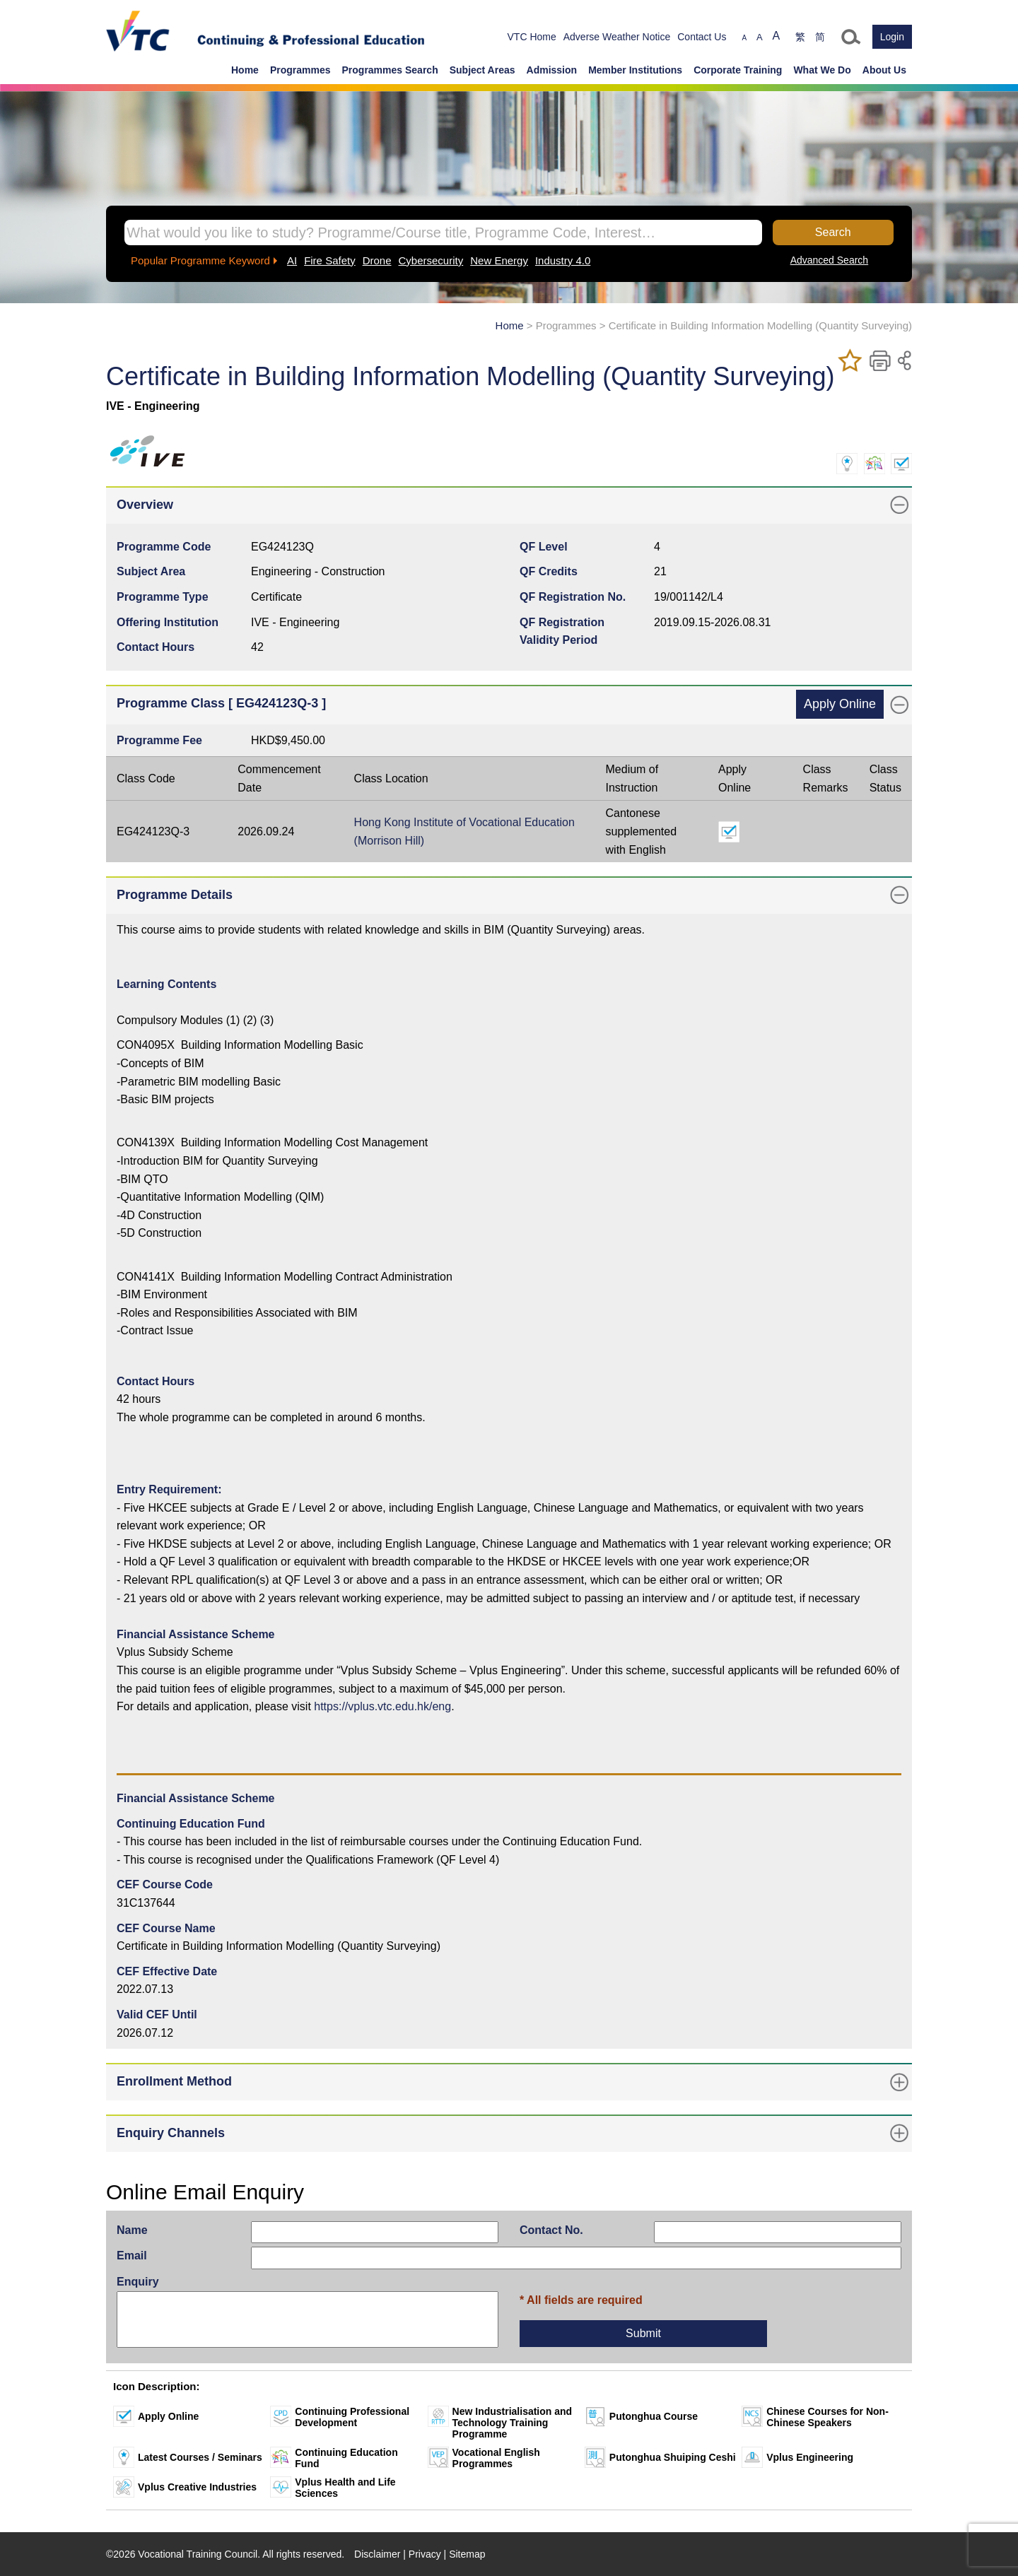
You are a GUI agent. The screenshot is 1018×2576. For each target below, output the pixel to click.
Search (833, 232)
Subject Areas (482, 70)
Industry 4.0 (562, 260)
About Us (884, 70)
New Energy (499, 260)
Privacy (425, 2554)
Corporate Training (738, 70)
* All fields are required (581, 2300)
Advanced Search (829, 260)
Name (132, 2230)
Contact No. (551, 2230)
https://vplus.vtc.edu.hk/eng (382, 1706)
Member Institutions (635, 70)
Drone (377, 260)
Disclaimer (377, 2554)
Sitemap (467, 2554)
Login (892, 36)
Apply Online (840, 704)
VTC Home (532, 36)
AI (292, 260)
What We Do (821, 70)
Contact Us (701, 36)
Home (245, 70)
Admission (552, 70)
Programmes (300, 70)
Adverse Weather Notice (616, 36)
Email (132, 2255)
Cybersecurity (431, 260)
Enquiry (138, 2282)
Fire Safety (330, 260)
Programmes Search (390, 70)
